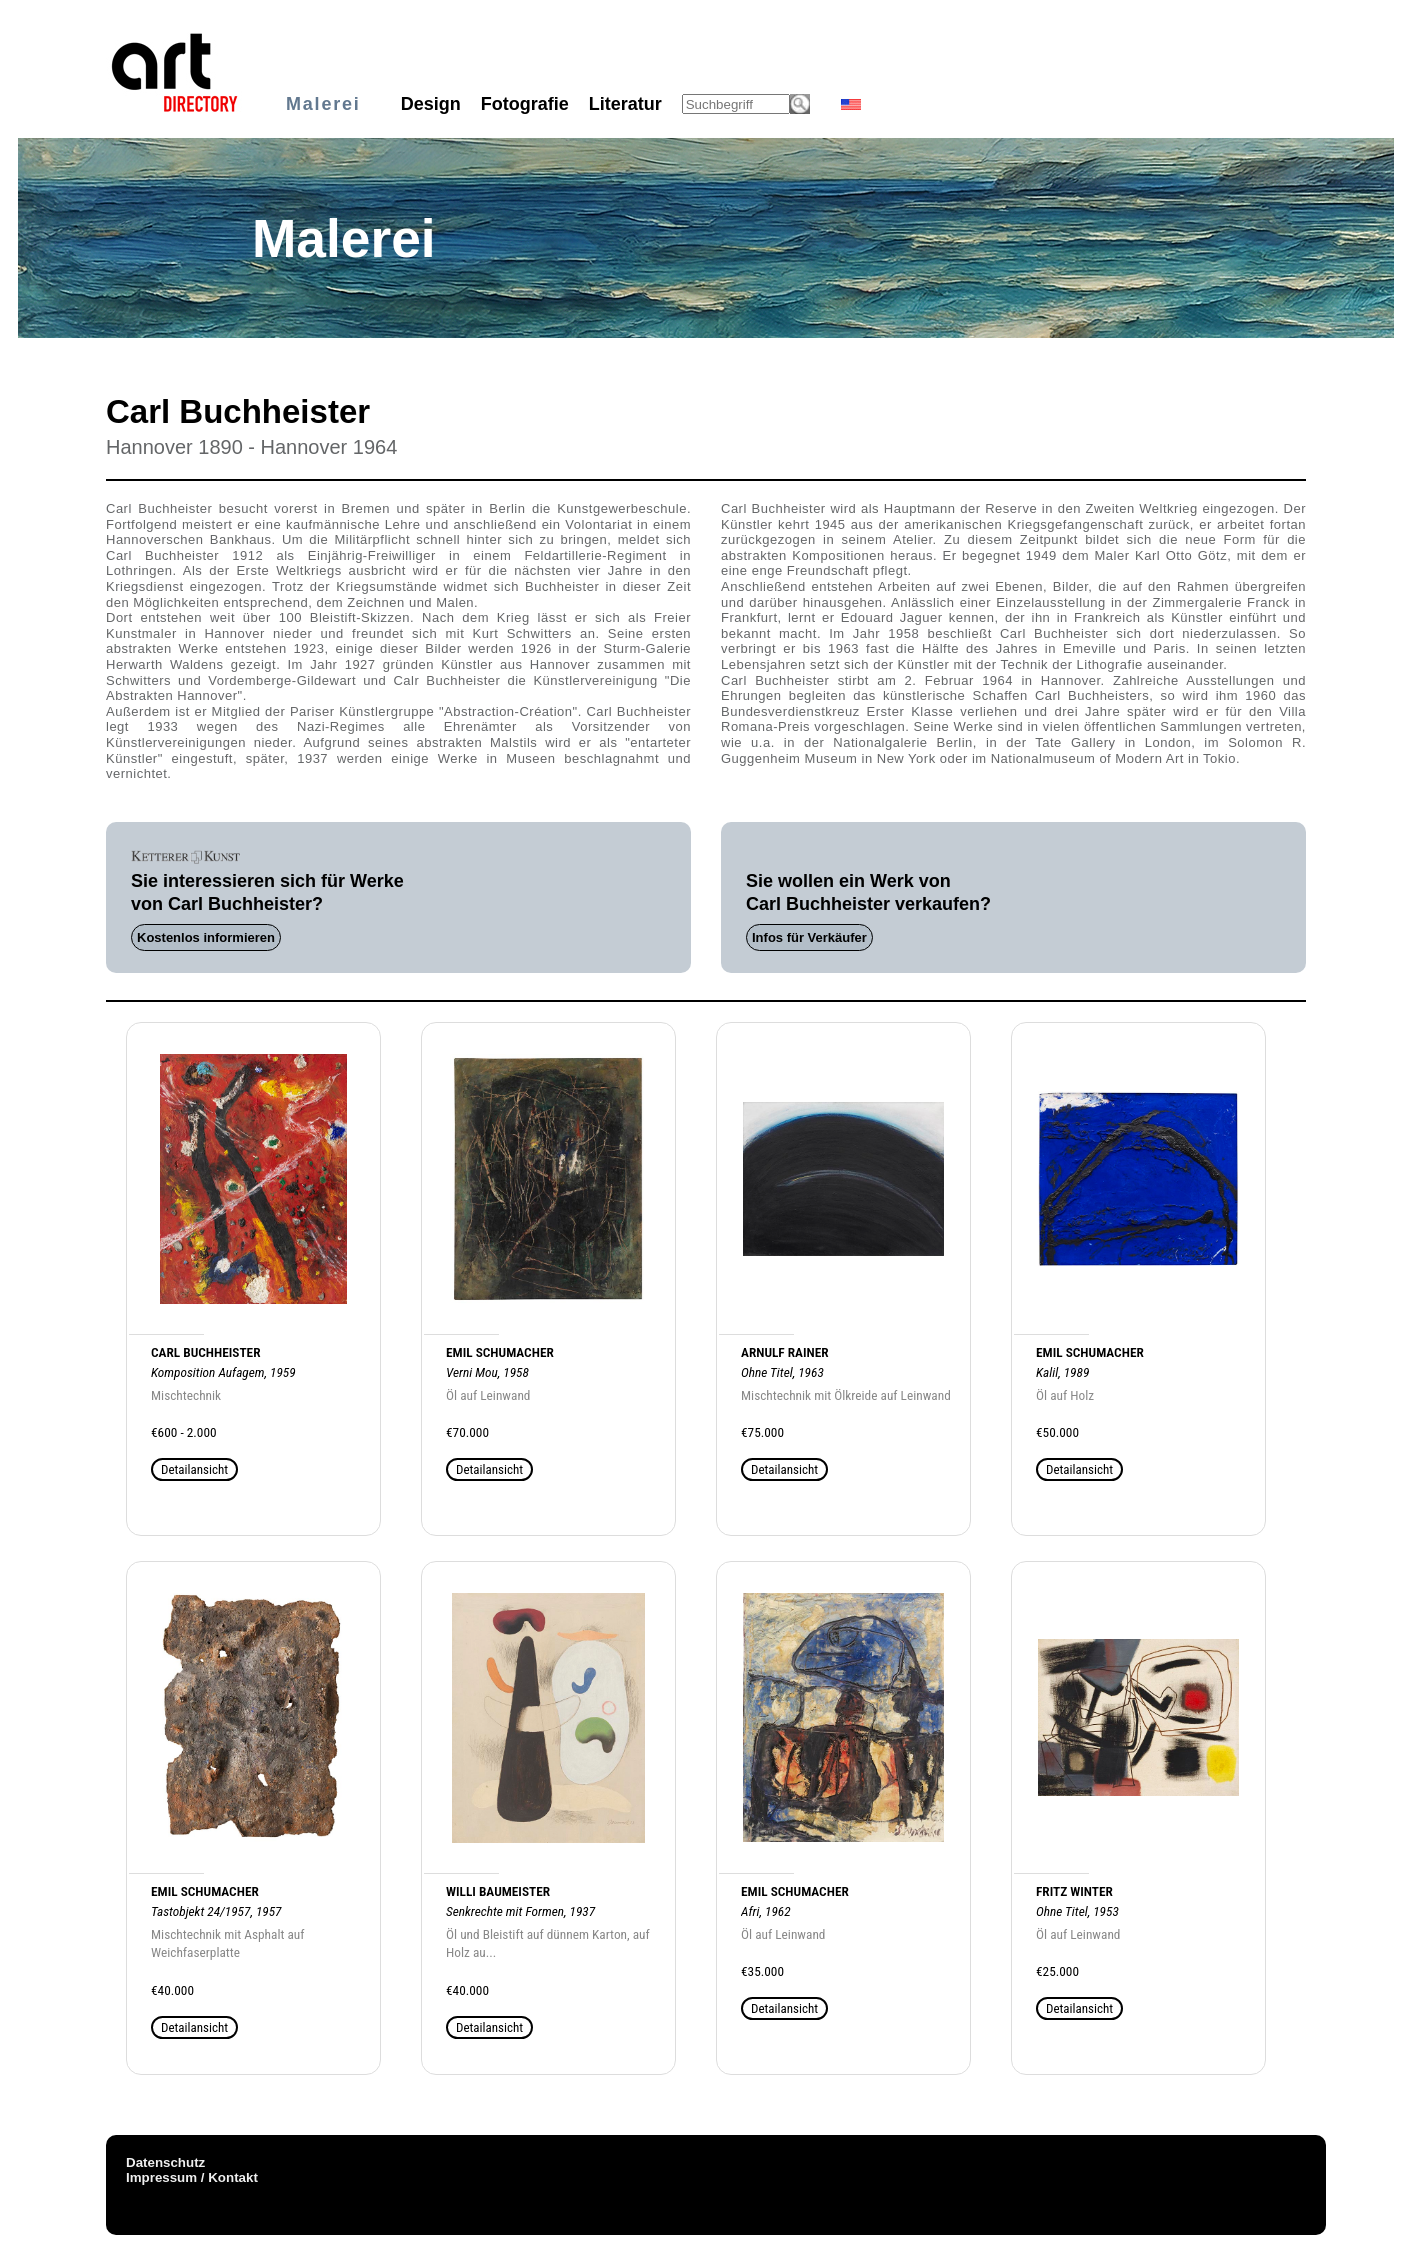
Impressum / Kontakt (192, 2177)
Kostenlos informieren (206, 937)
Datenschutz (165, 2162)
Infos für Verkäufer (809, 937)
